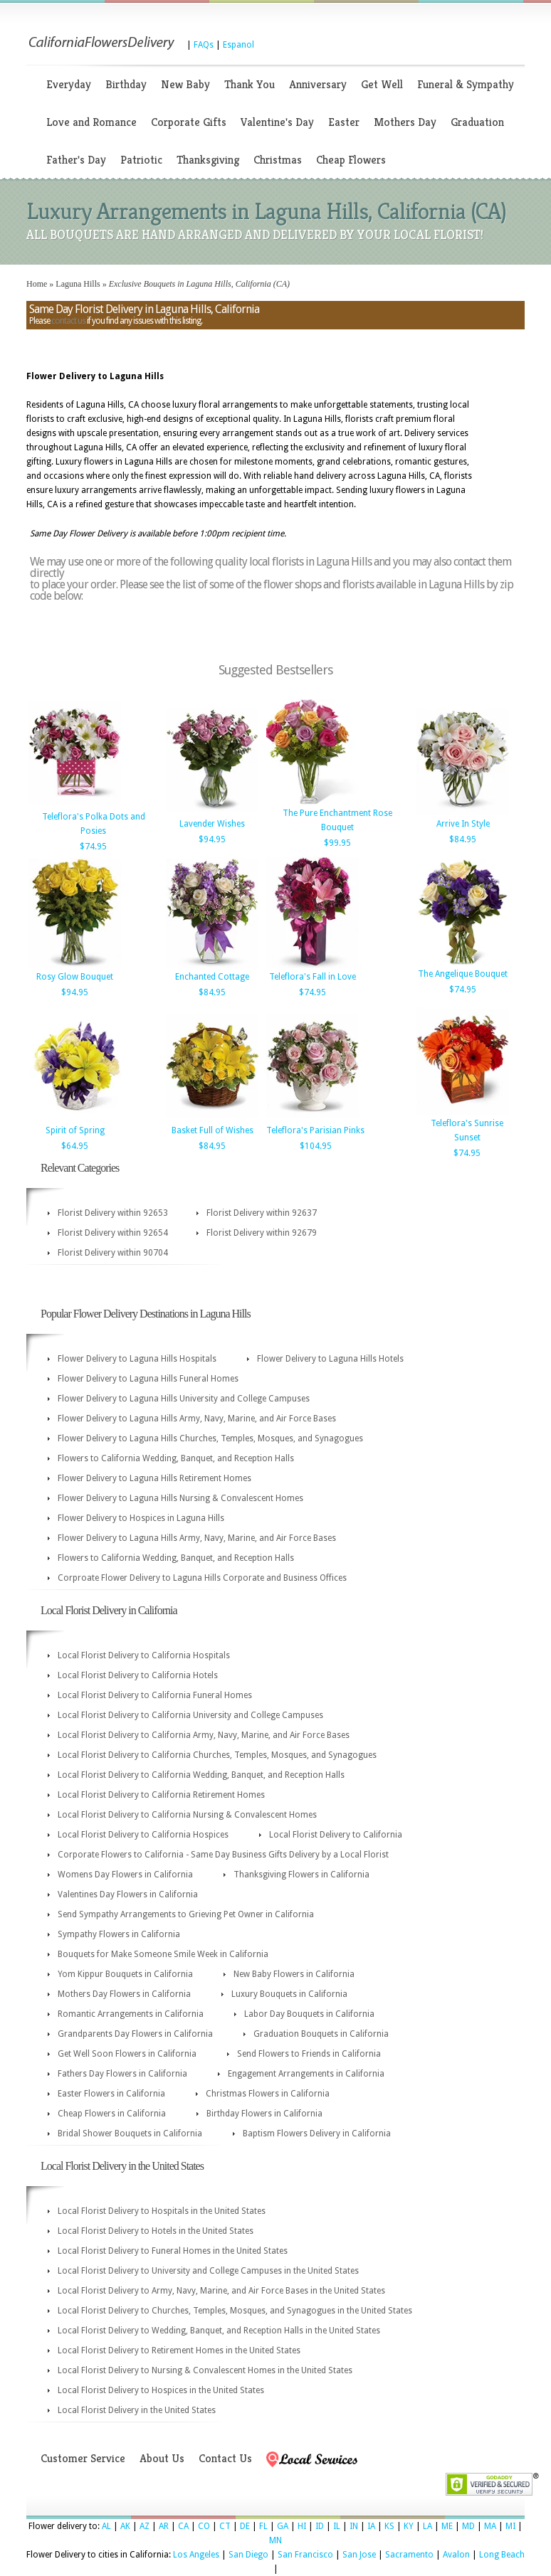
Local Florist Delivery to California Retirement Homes (161, 1795)
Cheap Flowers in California (112, 2114)
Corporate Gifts (188, 122)
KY (409, 2526)
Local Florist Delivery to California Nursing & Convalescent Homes (187, 1815)
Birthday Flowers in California (264, 2114)
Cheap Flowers (351, 159)
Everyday (68, 84)
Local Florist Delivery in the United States (137, 2410)
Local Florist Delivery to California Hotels (138, 1675)
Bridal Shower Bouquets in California (130, 2133)
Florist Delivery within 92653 (113, 1213)
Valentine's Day (277, 122)
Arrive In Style (463, 824)
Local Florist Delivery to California (335, 1835)
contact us (68, 321)
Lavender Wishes (212, 824)
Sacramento (409, 2555)
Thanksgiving (208, 159)
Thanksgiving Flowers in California (301, 1875)
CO (204, 2526)
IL (336, 2526)
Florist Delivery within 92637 (261, 1213)
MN (275, 2540)
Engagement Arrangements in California (306, 2074)
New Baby (185, 84)
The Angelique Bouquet (463, 974)
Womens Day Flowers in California (125, 1875)
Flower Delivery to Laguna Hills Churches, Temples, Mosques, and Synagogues (210, 1438)
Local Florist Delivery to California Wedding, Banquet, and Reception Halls (201, 1775)
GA (282, 2526)
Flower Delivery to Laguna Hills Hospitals (137, 1359)
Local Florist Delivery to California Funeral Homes (155, 1695)
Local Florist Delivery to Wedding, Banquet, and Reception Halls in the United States (219, 2331)
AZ (144, 2526)
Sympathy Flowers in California (119, 1934)
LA (427, 2526)
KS (389, 2526)
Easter (344, 122)
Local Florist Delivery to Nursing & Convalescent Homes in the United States (205, 2370)
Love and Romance (91, 122)
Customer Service (83, 2458)
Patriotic (141, 159)
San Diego (248, 2555)
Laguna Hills (78, 284)
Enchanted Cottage (212, 977)
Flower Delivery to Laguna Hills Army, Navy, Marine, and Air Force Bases (197, 1419)
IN (354, 2526)
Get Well (382, 84)
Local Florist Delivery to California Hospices (143, 1835)
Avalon (456, 2555)
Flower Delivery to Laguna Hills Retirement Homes (154, 1478)
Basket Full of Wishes (212, 1130)
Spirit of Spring (75, 1130)
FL (263, 2526)
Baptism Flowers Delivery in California (317, 2133)
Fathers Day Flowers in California (122, 2074)
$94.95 (212, 839)
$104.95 (316, 1146)
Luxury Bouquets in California (289, 1994)
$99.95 (337, 843)
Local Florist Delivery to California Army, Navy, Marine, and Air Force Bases (204, 1735)
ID (319, 2526)
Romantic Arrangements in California (131, 2014)
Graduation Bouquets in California (321, 2034)
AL (106, 2526)
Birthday (126, 84)
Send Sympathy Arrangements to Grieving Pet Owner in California (186, 1914)
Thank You (249, 84)
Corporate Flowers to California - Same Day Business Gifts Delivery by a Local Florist (223, 1855)
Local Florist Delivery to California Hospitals (144, 1655)
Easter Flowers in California (111, 2094)
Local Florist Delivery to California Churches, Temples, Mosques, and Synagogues (217, 1755)
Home (36, 284)
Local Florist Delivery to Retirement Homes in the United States (179, 2350)
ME (447, 2526)
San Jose (359, 2555)
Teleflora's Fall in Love (312, 977)
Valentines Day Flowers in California (128, 1894)
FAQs (204, 45)
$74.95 (93, 847)
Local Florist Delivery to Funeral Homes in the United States (173, 2251)
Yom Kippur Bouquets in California (125, 1974)
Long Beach (502, 2555)
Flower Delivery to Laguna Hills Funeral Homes (148, 1379)
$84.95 (462, 839)
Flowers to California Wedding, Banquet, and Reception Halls (176, 1458)
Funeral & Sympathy (465, 84)
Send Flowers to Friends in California (309, 2054)
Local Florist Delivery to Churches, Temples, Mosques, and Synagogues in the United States (235, 2311)
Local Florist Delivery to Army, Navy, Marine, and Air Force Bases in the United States (221, 2291)
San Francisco (305, 2555)
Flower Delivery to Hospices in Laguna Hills (141, 1518)
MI (510, 2526)
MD (468, 2526)
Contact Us (225, 2458)
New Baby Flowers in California (294, 1974)
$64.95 (74, 1146)
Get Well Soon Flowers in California (127, 2054)
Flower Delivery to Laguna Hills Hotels (330, 1359)
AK (125, 2526)
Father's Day (76, 159)
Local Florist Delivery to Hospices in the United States (161, 2390)
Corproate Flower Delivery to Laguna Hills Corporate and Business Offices (202, 1578)
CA (183, 2526)
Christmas (277, 159)
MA (490, 2526)
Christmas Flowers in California (268, 2094)
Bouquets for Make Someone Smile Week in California (163, 1954)
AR (164, 2526)
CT (225, 2526)
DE (245, 2526)
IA (371, 2526)
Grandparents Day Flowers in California (135, 2034)
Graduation (477, 122)
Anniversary (318, 84)
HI (302, 2526)
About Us (162, 2458)
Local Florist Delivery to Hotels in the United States (155, 2231)
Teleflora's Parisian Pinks (315, 1130)
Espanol (238, 45)
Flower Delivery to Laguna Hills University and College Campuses (184, 1399)
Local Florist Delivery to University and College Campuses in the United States (208, 2271)
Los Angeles (196, 2555)
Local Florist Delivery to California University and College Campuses (190, 1715)
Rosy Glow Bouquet (74, 977)
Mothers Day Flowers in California (124, 1994)
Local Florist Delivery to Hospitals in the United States (162, 2211)
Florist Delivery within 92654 (113, 1233)
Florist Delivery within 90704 (113, 1253)
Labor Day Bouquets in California (309, 2014)
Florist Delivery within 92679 (261, 1233)
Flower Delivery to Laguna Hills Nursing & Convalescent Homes (180, 1498)
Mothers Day (405, 122)
